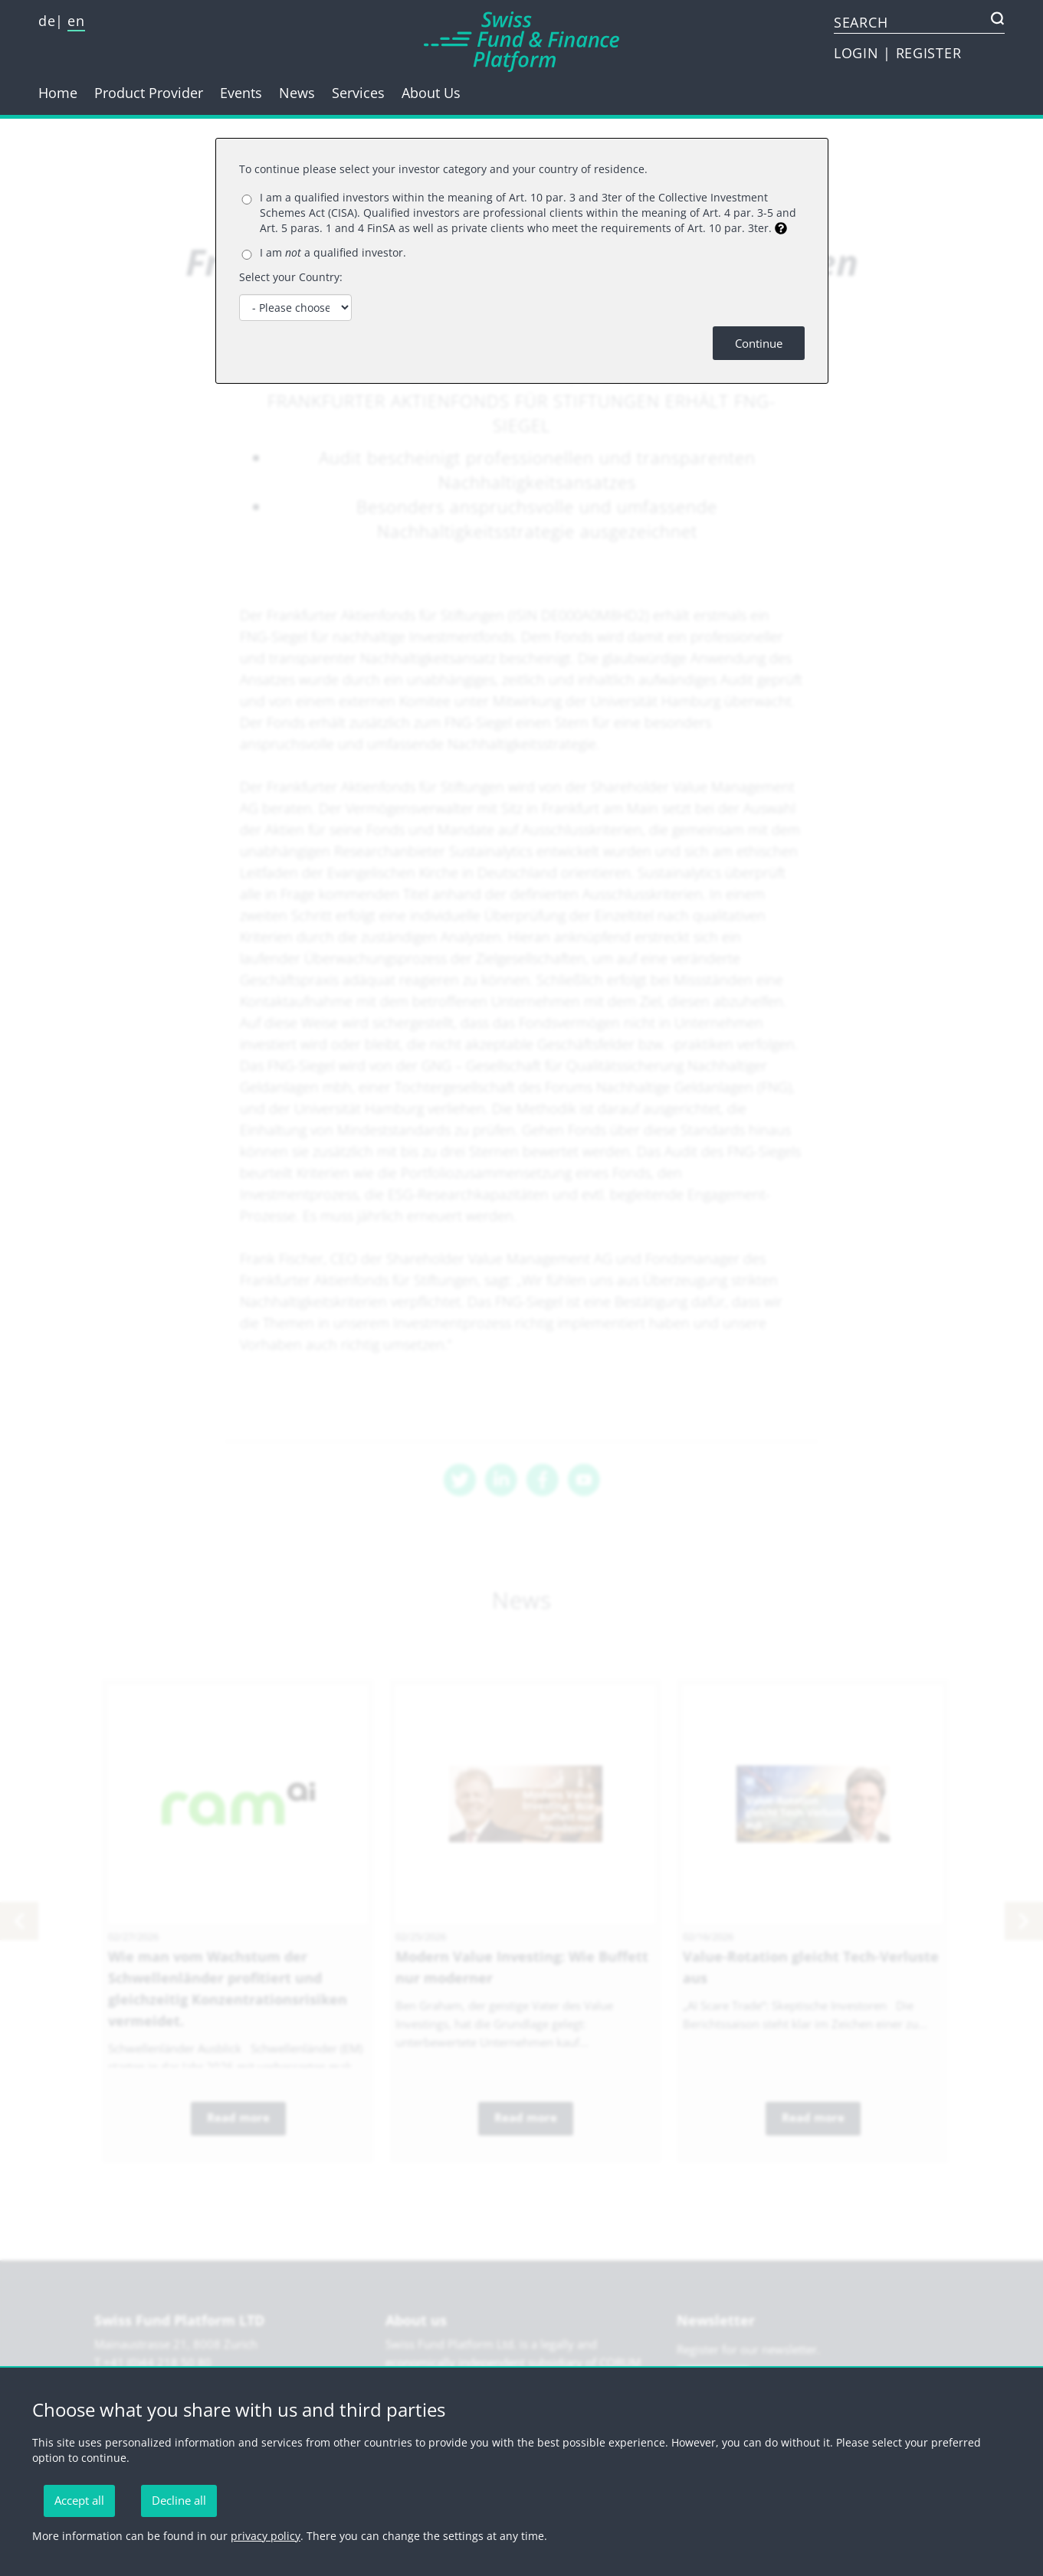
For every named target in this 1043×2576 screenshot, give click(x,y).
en (75, 20)
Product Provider (148, 92)
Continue (758, 343)
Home (57, 92)
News (297, 92)
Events (241, 92)
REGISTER (929, 53)
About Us (431, 92)
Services (358, 92)
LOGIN (858, 53)
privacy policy (265, 2536)
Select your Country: (291, 277)
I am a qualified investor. (333, 252)
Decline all (179, 2500)
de (46, 20)
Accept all (79, 2500)
